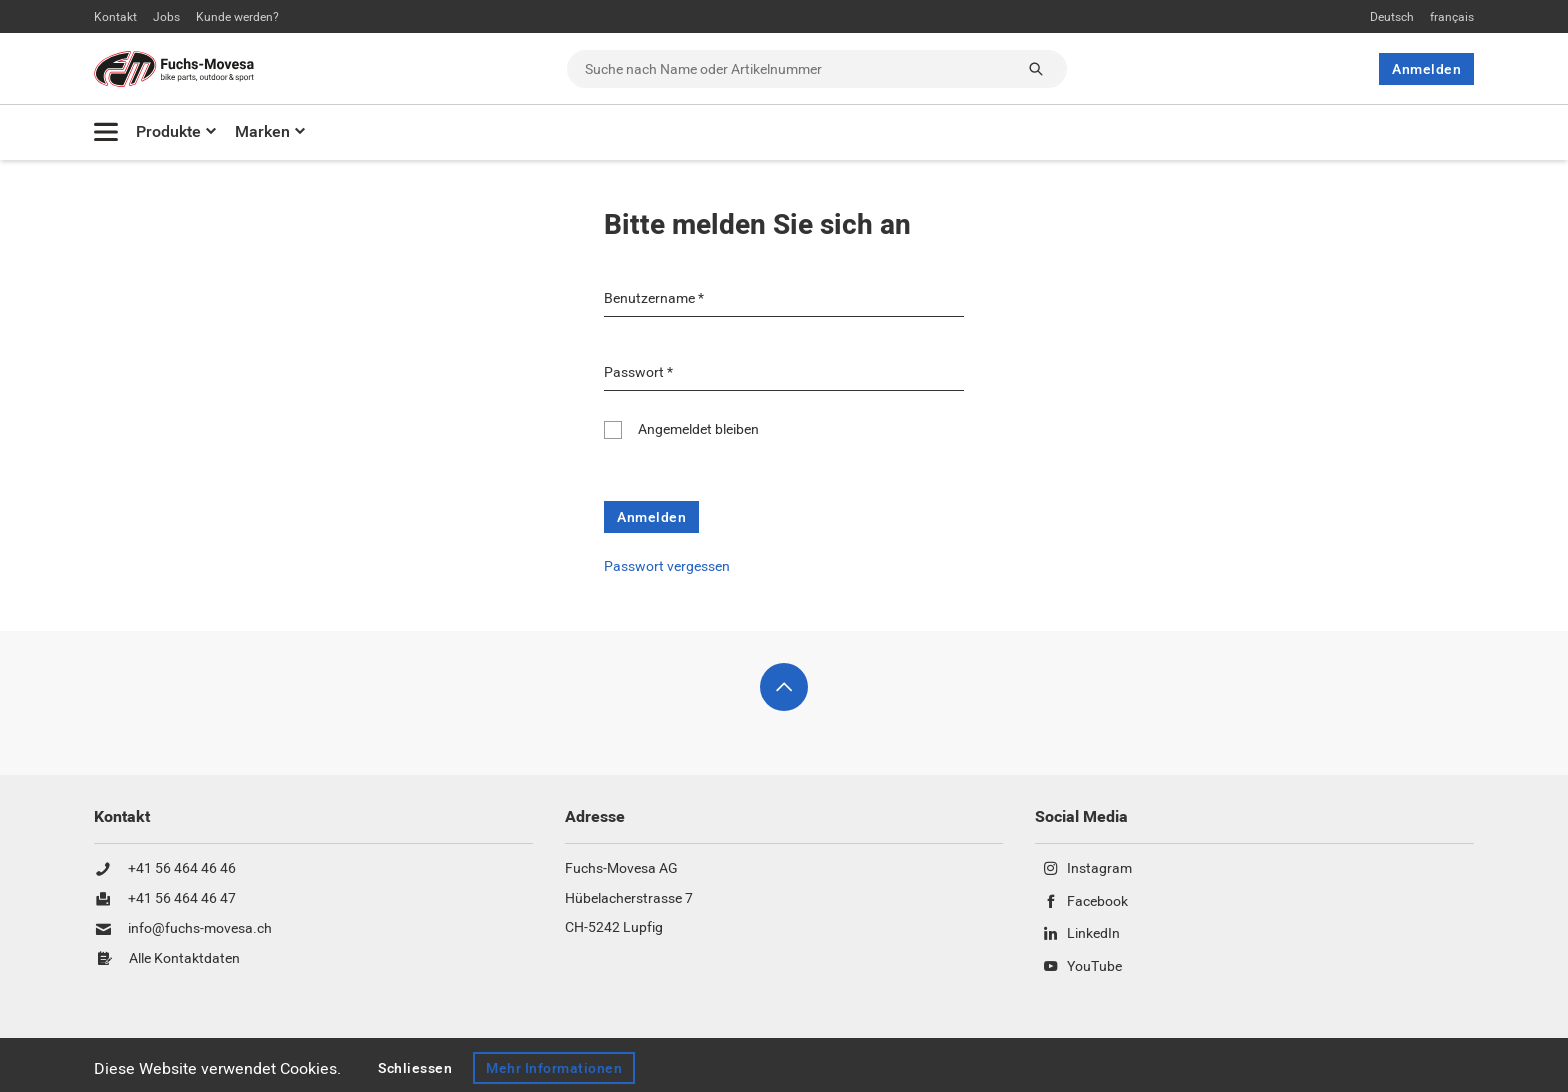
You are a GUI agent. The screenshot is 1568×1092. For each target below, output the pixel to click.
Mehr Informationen (554, 1068)
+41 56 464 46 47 (182, 899)
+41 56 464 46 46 (182, 869)
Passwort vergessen (667, 566)
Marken (262, 131)
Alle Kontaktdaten (184, 959)
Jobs (166, 17)
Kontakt (115, 17)
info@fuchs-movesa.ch (200, 929)
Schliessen (415, 1068)
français (1452, 17)
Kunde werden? (237, 17)
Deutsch (1392, 17)
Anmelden (1426, 69)
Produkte (168, 131)
